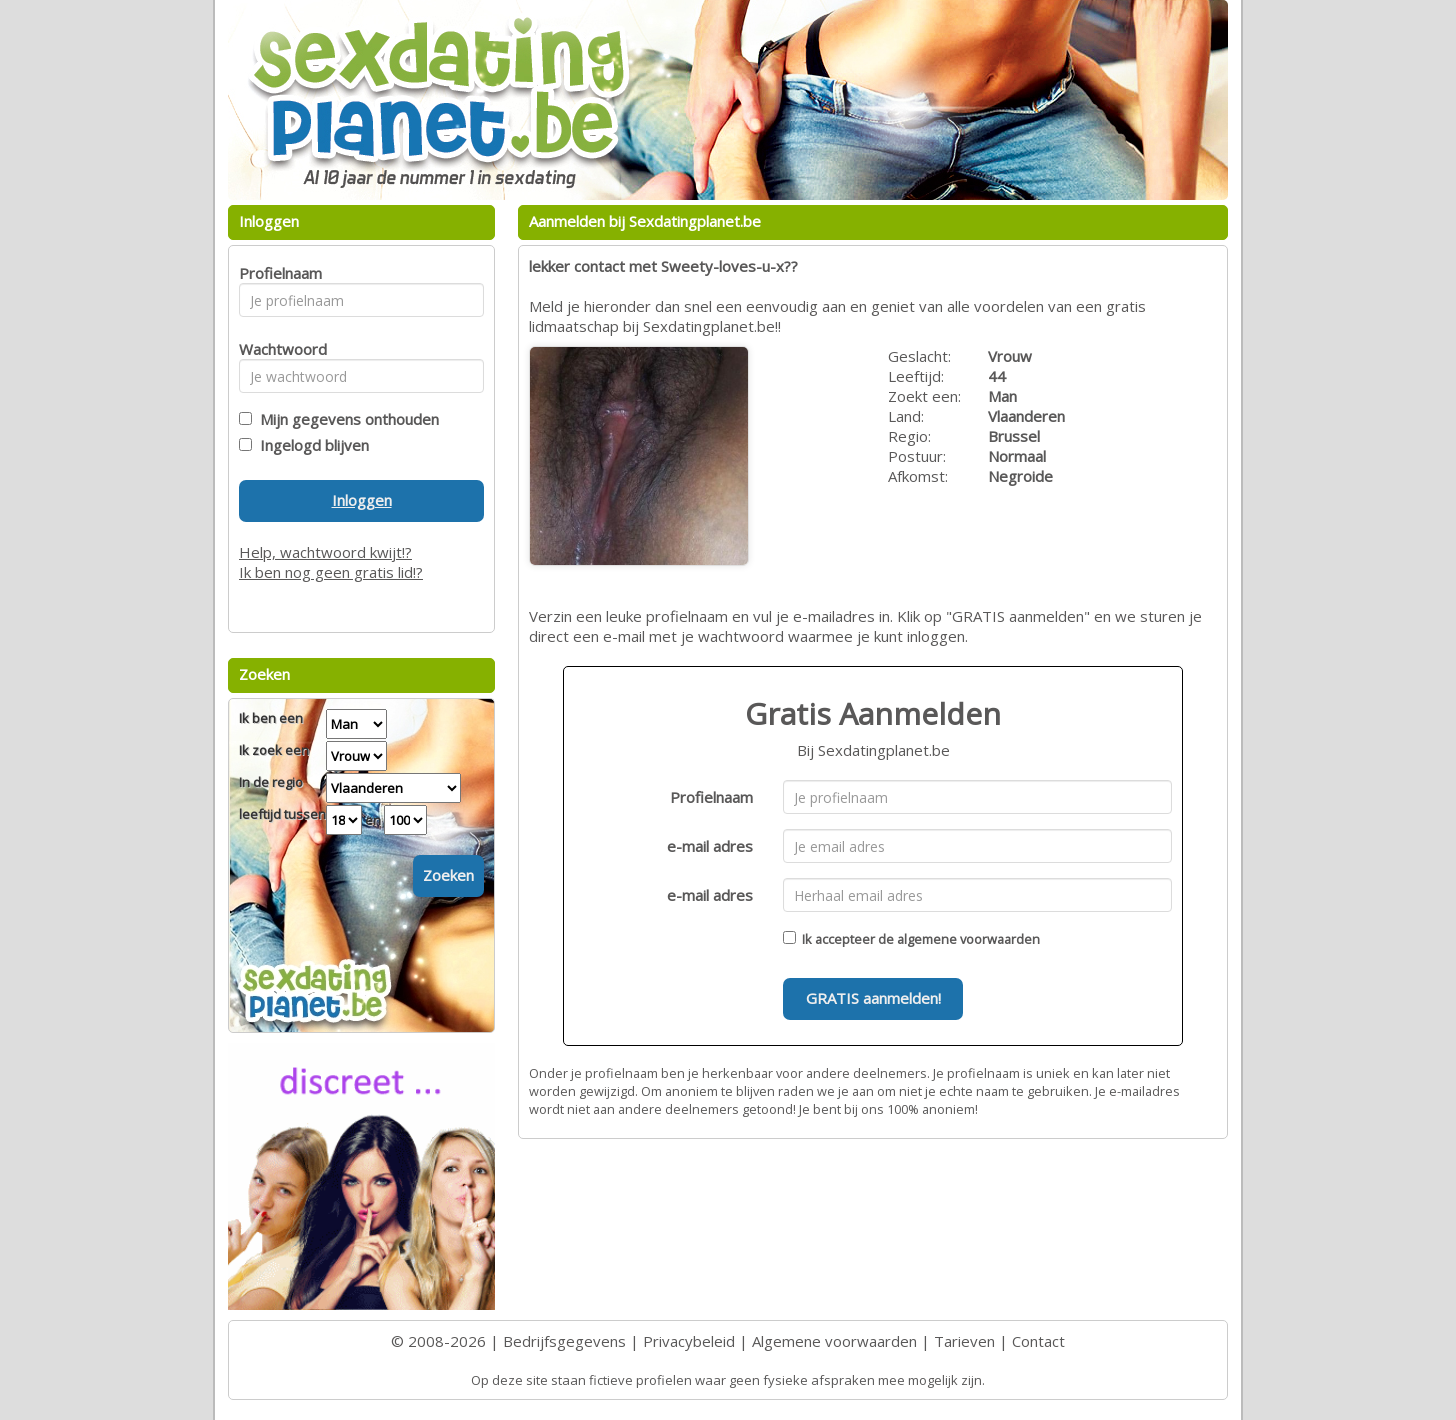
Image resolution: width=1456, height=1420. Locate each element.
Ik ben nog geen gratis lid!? (331, 572)
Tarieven (964, 1341)
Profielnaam (711, 797)
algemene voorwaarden (968, 939)
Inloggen (362, 500)
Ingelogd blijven (310, 445)
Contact (1038, 1341)
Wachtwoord (277, 349)
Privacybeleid (689, 1341)
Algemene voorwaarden (834, 1341)
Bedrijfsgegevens (564, 1341)
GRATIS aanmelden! (873, 998)
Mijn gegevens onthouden (345, 419)
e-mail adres (710, 846)
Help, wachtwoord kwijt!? (325, 552)
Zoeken (448, 875)
